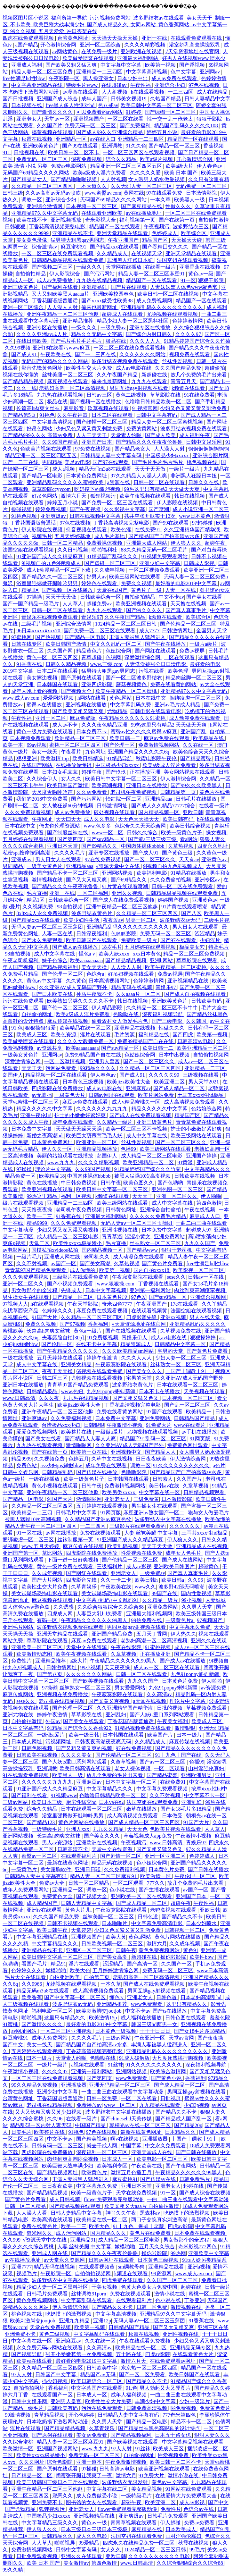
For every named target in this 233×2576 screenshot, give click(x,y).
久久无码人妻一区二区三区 (142, 186)
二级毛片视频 (37, 624)
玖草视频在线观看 (109, 408)
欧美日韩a (173, 1580)
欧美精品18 (52, 1176)
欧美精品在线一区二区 (86, 1028)
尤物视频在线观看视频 (173, 314)
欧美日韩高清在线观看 (86, 1768)
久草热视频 (181, 846)
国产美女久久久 (144, 1371)
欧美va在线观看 (34, 2361)
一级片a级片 (204, 644)
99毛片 (197, 2549)
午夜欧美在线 (56, 354)
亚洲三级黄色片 (21, 287)
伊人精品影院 (108, 1007)
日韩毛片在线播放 (197, 799)
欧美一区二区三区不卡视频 (137, 1129)
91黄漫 (185, 1162)
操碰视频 (22, 509)
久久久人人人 (146, 341)
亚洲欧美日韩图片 (175, 1566)
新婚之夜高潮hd (45, 1135)
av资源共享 (50, 1048)
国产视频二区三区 (53, 267)
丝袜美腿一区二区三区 (68, 374)
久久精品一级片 (115, 1122)
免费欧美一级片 (139, 940)
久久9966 (32, 1984)
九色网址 (95, 751)
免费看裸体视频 (105, 543)
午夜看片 (72, 751)
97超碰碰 (203, 523)
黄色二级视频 (132, 395)
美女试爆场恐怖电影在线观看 (45, 1593)
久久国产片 (49, 125)
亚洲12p (102, 2320)
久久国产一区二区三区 (173, 2280)
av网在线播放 (61, 1533)
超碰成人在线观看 (123, 314)
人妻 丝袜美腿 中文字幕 (151, 1533)
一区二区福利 (93, 893)
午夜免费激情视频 (126, 2462)
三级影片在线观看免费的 (81, 1277)
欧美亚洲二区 (170, 1081)
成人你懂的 (83, 1270)
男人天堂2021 (204, 1081)
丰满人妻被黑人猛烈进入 (138, 637)
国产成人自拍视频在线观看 (195, 994)
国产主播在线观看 (160, 1889)
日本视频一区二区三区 (92, 206)
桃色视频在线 (203, 462)
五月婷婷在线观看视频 (29, 839)
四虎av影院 (180, 2226)
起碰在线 (194, 2186)
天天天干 (143, 1196)
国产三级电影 (168, 1021)
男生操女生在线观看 (26, 1297)
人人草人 (73, 603)
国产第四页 (70, 839)
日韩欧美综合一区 (101, 597)
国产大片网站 (48, 1580)
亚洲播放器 (73, 2085)
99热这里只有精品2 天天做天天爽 (162, 489)
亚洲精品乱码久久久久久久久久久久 (162, 307)
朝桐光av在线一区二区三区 (140, 2125)
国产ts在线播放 (170, 2011)
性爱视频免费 (174, 2455)
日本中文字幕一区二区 (131, 1782)
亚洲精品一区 (72, 139)
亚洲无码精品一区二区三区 (120, 2085)
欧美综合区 (194, 233)
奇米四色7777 (118, 1304)
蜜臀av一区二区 (39, 1856)
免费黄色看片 (215, 2408)
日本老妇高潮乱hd (202, 1997)
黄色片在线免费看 (151, 2233)
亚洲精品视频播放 (97, 1149)
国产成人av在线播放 (75, 947)
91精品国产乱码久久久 (112, 556)
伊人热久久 (183, 1634)
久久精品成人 (113, 253)
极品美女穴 (192, 947)
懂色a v (87, 953)
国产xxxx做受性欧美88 (107, 300)
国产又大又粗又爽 (87, 879)
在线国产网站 (37, 765)
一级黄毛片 (24, 1869)
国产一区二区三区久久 (150, 859)
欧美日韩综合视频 (191, 826)
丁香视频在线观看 (159, 1283)
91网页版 (201, 1438)
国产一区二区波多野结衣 (134, 677)
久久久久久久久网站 (143, 354)
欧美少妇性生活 (81, 920)
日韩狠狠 (16, 226)
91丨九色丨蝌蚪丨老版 (139, 2226)
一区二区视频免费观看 (155, 570)
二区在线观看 (180, 657)
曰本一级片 (189, 1735)
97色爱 (139, 1297)
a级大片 (78, 1660)
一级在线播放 (19, 1357)
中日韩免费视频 (79, 1182)
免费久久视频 (137, 583)
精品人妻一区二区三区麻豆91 (152, 273)
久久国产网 (60, 650)
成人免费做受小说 (97, 2495)
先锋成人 (72, 1290)
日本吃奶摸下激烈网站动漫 (58, 2421)
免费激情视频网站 (159, 745)
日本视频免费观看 (31, 738)
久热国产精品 (166, 98)
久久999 (11, 2240)
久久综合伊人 (43, 778)
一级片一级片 (185, 469)
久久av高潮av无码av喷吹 (53, 193)
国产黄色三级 (178, 852)
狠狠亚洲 (27, 758)
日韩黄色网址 (122, 1209)
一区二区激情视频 (65, 1061)
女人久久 (72, 778)
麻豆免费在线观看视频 (102, 1310)
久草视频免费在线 (181, 1331)
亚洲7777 (21, 2266)
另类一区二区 (141, 920)
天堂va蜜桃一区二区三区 (31, 1102)
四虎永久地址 (213, 846)
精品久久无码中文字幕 (97, 334)
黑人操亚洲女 (99, 78)
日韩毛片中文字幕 (77, 1512)
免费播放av (89, 2105)
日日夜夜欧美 (152, 1458)
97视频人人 (15, 1304)
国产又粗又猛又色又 (136, 1398)
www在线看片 (190, 1425)
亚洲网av (210, 71)
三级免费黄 (146, 1499)
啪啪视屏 (31, 2017)
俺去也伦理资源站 (60, 826)
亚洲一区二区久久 (177, 1196)
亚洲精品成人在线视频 (202, 1546)
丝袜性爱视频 (178, 361)
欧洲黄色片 (94, 2172)
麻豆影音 (74, 408)
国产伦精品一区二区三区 (189, 624)
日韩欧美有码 (207, 1001)
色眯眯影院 (124, 933)
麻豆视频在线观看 (68, 381)
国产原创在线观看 (82, 677)
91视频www (64, 1795)
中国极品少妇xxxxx (167, 455)
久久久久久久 (185, 1526)
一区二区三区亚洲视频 (66, 2031)
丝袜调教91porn (89, 2293)
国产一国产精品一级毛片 (31, 603)
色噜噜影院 (134, 1472)
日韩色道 (148, 1916)
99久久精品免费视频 (35, 2085)
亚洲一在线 (154, 38)
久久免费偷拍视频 (171, 879)
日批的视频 (170, 1708)
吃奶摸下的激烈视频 (98, 489)
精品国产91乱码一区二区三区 (154, 1438)
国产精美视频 (92, 2139)
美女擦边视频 (43, 677)
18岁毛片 (112, 947)
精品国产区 (155, 240)
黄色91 (190, 1950)
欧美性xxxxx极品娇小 (78, 1243)
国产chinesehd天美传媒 (126, 2118)
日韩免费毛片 (195, 2179)
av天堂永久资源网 (65, 2260)
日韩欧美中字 (102, 2367)
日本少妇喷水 (202, 1923)
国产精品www (142, 1250)
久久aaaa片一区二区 (139, 994)
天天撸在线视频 (188, 603)
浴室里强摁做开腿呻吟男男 (47, 583)
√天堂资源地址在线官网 (193, 51)
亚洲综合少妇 (170, 85)
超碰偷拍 (215, 368)
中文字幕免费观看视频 (162, 1788)
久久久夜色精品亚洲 (105, 725)
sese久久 (176, 1277)
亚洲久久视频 (128, 893)
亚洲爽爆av (53, 516)
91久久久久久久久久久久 (182, 1465)
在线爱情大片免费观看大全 (186, 2495)
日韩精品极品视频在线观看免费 (68, 260)
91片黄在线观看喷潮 (125, 886)
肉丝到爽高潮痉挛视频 (200, 1290)
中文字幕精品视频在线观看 (193, 2442)
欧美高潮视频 (108, 785)
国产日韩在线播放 (208, 1869)
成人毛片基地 (110, 536)
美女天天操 (94, 967)
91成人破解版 (134, 2058)
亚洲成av (22, 859)
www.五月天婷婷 (40, 1546)
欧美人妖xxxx (115, 953)
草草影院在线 (166, 395)
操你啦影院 (173, 1957)
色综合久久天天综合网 (141, 826)
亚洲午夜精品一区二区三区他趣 (63, 314)
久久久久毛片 (70, 852)
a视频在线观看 (88, 2064)
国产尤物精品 (21, 2509)
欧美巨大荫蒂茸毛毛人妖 (95, 1135)
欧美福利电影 (152, 873)
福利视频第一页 (138, 220)
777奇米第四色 (180, 2415)
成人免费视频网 (154, 300)
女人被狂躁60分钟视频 (68, 805)
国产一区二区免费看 (142, 2374)
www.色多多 (98, 826)
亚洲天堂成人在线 (152, 2152)
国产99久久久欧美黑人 (197, 785)
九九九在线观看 (149, 381)
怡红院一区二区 (124, 799)
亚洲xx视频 (173, 1317)
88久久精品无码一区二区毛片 (155, 549)
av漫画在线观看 (80, 92)
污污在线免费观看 (24, 1001)
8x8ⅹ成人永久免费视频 (42, 913)
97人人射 (22, 2374)
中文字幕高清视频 (147, 71)
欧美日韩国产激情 (66, 644)
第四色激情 (209, 1203)
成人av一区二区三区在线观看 (167, 1667)
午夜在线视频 (200, 1209)
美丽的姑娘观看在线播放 (65, 1155)
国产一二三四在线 (96, 354)
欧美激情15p (55, 758)
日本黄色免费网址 (87, 475)
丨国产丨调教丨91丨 (189, 1371)
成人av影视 (138, 1566)
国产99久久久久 (144, 610)
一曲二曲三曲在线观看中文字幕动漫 (123, 2091)
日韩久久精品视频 (66, 664)
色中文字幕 (184, 71)
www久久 (145, 1586)
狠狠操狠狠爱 (41, 1028)
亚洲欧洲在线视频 (142, 51)
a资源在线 (119, 482)
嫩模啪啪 (56, 1970)
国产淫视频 (192, 65)
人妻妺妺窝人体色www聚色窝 (184, 287)
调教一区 (32, 199)
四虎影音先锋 (142, 1317)
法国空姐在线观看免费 (152, 1802)
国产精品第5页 (20, 415)
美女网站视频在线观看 (190, 772)
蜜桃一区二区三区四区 (75, 745)
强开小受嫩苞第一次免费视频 (79, 2354)
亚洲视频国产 (89, 119)
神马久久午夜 (122, 2213)
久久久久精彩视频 (145, 44)
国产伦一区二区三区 (65, 1007)
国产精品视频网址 (58, 2172)
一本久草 (161, 199)
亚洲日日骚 (88, 1869)
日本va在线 (111, 1802)
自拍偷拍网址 (37, 1014)
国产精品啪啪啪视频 (74, 179)
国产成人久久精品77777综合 (164, 805)
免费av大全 (52, 1883)
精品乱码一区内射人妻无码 (41, 2125)
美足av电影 (77, 462)
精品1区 (30, 590)
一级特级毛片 (48, 1829)
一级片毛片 (29, 1256)
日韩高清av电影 (195, 1041)
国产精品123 (41, 1822)
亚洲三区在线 (213, 2327)
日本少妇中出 (133, 78)
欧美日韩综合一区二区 (97, 2381)
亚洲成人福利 (27, 65)
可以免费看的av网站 (99, 112)
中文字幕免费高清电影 (157, 1923)
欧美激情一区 (156, 1876)
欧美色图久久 (139, 1182)
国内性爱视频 (197, 1593)
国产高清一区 (143, 1963)
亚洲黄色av (214, 859)
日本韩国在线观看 (58, 684)
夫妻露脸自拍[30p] (63, 1337)
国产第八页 (50, 1674)
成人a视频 (64, 469)
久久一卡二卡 (116, 1580)
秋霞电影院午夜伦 (157, 758)
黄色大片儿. (79, 1910)
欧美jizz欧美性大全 (129, 1081)
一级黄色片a (180, 1620)
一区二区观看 (170, 1768)
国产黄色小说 (167, 2078)
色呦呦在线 (126, 1014)
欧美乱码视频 (123, 1546)
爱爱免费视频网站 (37, 1432)
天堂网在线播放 (124, 267)
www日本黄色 (195, 516)
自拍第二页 (97, 1977)
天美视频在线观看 (205, 1391)
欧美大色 (80, 1970)
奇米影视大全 (101, 220)
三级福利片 (110, 1566)
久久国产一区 (177, 1963)
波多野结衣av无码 (181, 920)
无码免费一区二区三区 (202, 186)
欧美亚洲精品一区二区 (203, 1048)
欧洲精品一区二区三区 (80, 738)
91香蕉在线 (29, 664)
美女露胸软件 (56, 1869)
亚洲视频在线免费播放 (63, 1694)
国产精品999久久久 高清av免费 (38, 435)
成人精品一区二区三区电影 (152, 1155)
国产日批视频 (19, 98)
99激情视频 (18, 2415)
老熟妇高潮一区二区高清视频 (73, 388)
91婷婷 (134, 112)
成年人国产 (94, 98)
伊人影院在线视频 (178, 502)
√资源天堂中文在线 (118, 866)
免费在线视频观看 (101, 1533)
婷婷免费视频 (51, 509)
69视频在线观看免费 (100, 1371)
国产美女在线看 (204, 597)
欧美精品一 (199, 1411)
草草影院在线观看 (197, 960)
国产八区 (191, 913)
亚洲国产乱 (194, 731)
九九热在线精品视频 (100, 280)
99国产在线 (165, 1593)
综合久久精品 (122, 159)
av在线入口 (103, 139)
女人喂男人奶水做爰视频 (157, 179)
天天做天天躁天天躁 (79, 1129)
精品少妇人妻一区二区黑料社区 (133, 321)
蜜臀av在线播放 (44, 704)
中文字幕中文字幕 (121, 65)
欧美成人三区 (32, 1034)
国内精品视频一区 (159, 812)
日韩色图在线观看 (186, 2017)
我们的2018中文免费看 (42, 799)
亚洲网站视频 (118, 873)
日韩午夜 (110, 1182)
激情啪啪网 (79, 1445)
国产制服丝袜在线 (68, 832)
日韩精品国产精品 (195, 1418)
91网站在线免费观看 (189, 2489)
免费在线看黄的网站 (173, 684)
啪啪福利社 (105, 549)
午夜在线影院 (127, 1647)
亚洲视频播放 (67, 220)
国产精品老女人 (29, 179)
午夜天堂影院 (83, 1304)
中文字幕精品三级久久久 (50, 2522)
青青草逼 (112, 1236)
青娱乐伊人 (135, 1337)
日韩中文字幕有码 (157, 415)
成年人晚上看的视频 (35, 691)
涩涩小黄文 (138, 1236)
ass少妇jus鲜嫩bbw (61, 1465)
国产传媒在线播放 (97, 1472)
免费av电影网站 (69, 166)
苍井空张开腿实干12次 (150, 516)
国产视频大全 (77, 691)
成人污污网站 (72, 2233)
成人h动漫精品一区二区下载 (59, 570)
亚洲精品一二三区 (205, 1068)
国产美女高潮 (96, 1263)
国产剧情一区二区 (121, 1856)
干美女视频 (105, 2287)
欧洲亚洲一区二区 (97, 1142)
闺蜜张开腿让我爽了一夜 (84, 2475)
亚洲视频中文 (127, 1452)
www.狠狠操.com (116, 1283)
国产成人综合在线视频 (204, 2192)
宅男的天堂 (170, 1351)
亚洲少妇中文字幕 (160, 563)
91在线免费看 (199, 395)
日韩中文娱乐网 (204, 442)
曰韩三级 (13, 193)
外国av (52, 1721)
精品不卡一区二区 (192, 2421)
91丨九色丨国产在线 (179, 1755)
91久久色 (136, 145)
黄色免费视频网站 (160, 1950)
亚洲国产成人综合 (58, 98)
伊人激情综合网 (178, 778)
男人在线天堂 (205, 1317)
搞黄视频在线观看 (53, 132)
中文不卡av (171, 597)
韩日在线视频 (190, 496)
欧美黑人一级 (190, 199)
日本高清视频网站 (110, 980)
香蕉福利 (98, 1324)
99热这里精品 (43, 1196)
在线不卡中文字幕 (97, 1344)
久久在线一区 (199, 745)
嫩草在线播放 (142, 1809)
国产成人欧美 (161, 435)
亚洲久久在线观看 (82, 2556)
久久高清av (160, 1694)
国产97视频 (72, 1324)
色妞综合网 (119, 650)
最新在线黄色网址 (68, 1862)
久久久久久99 (165, 1075)
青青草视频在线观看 (134, 2522)
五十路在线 (129, 2354)
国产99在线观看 (80, 145)
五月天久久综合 (157, 2246)
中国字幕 (132, 2145)
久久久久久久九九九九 (102, 1108)
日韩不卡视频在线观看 (73, 1923)
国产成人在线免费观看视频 (124, 900)
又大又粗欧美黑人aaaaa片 (61, 294)
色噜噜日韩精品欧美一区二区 (159, 401)
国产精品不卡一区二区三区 (68, 873)
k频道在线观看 (189, 388)
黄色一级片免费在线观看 (45, 731)
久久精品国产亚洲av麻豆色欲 (98, 1519)
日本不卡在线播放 (160, 1391)
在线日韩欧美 (32, 341)
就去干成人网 (102, 2145)
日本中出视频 (175, 1054)
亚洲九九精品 (75, 2320)
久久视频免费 (38, 906)
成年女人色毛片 (184, 1553)
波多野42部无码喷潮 (182, 1586)
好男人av (96, 576)
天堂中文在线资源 (87, 1647)
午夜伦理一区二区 (195, 1876)
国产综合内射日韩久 (149, 334)
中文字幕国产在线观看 (97, 2388)
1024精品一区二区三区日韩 (126, 624)
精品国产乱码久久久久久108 (186, 125)
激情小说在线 (170, 2293)
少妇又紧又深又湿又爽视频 (68, 1230)
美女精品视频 (147, 2489)
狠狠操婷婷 (203, 1337)
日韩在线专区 (27, 644)
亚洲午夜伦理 (36, 1115)
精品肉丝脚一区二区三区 (194, 677)
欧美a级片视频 (157, 159)
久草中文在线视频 (112, 1458)
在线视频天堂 (147, 253)
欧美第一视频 (161, 65)
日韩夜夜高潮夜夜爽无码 (104, 1741)
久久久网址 (31, 2462)
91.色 (17, 1028)
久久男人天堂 (197, 1607)
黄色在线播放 (43, 1182)
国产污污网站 (100, 273)
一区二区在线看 (126, 119)
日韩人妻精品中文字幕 (87, 1903)
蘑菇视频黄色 (132, 684)
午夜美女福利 (173, 1721)
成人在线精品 (213, 92)
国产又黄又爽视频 (109, 1701)
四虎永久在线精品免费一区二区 (139, 2543)
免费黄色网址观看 (188, 1445)
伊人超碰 (171, 2522)
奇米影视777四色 (198, 2246)
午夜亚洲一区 (150, 2038)
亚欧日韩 (193, 812)
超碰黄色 (209, 1566)
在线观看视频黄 (149, 1310)
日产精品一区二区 (73, 1297)
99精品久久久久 (98, 1068)
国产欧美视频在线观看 (99, 1681)
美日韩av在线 (165, 1485)
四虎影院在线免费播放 (58, 1088)
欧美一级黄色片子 (182, 832)
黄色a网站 (121, 698)
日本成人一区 (118, 2159)
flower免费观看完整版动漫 (114, 2199)
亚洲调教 (113, 145)
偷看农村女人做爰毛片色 (120, 1021)
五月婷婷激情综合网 (116, 1970)
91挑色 (47, 415)
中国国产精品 (91, 2125)
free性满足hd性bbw (24, 78)
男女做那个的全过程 (35, 1290)
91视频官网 (145, 408)
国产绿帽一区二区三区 (171, 112)
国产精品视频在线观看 (75, 2206)
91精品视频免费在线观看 (143, 1728)
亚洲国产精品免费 (113, 1634)
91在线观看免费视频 (26, 1775)
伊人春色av (210, 166)
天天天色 (137, 1829)
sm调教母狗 (132, 2266)
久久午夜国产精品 (118, 374)
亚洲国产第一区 (21, 1553)
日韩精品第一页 (178, 792)
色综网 (114, 657)
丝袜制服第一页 (75, 1539)
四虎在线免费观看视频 (29, 38)
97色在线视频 (205, 85)
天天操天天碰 (187, 240)
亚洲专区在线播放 (48, 327)
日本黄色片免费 (180, 1681)
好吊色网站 (40, 428)
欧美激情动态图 (34, 1654)
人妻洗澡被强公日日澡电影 (156, 664)
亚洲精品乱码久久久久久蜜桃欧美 (66, 482)
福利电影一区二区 (53, 2011)
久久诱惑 (64, 1607)
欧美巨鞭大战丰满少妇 (68, 2165)
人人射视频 (115, 92)
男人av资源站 (58, 1842)
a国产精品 (26, 44)
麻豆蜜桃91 (74, 246)
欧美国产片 (160, 1735)
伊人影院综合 (65, 273)
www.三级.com (106, 664)
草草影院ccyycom (52, 489)
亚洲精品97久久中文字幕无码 (45, 213)
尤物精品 (117, 711)
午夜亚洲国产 (124, 240)
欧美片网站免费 (156, 1095)
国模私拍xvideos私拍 (55, 1250)
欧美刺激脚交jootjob (99, 2011)
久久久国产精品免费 (178, 368)
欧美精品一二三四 (32, 1512)
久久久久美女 (77, 1755)
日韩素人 (163, 1479)
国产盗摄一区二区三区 (110, 563)
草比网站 (53, 1553)
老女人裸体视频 (133, 1768)
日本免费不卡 (92, 731)
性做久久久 (178, 206)
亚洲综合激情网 (45, 206)
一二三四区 (181, 92)
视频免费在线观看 (190, 354)
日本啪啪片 (115, 1923)
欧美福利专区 (113, 2165)
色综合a (95, 974)
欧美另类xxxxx (119, 1492)
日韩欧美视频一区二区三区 (112, 1943)
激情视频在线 (48, 879)
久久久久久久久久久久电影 (159, 2556)
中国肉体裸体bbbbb (143, 846)
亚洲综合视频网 (208, 1297)
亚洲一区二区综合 (101, 44)
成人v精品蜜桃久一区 (137, 1102)
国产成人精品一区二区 (179, 1088)
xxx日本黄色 (147, 953)
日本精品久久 (181, 2132)
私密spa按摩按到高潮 (27, 852)
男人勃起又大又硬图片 (166, 2388)
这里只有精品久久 (187, 2004)
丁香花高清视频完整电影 (57, 226)
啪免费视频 (184, 2408)
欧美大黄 (116, 1937)
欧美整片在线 (77, 1432)
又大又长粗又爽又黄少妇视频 (49, 2112)
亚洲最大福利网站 (138, 58)
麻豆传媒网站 (19, 1694)
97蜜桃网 (22, 637)
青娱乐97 (91, 617)
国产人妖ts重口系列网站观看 (163, 1714)
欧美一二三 (40, 1216)
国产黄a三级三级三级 (153, 839)
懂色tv (117, 1997)
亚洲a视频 (199, 2266)
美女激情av (76, 2563)
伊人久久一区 (58, 1149)
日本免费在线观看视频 (200, 2233)
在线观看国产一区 (53, 2394)
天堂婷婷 (81, 1930)
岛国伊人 (13, 1075)
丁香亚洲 (194, 2300)
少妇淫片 (210, 940)
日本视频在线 (27, 105)
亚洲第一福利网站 (151, 1290)
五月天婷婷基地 (73, 536)
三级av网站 (16, 1802)
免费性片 (22, 1660)
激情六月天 (74, 496)
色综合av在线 (199, 2509)
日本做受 (173, 1815)
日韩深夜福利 (92, 933)
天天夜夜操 (117, 1667)
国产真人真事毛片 (186, 610)
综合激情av (45, 246)
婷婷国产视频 (174, 900)
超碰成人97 (199, 1230)
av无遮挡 (42, 1095)
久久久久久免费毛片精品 (158, 1216)
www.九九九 (61, 1162)
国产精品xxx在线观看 (115, 246)
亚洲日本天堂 (63, 846)
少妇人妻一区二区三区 (181, 1357)
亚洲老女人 (29, 119)
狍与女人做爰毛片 (208, 1512)
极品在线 (116, 341)
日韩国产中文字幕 (56, 2374)
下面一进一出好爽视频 (73, 1559)
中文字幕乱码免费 (131, 704)
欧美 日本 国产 (181, 172)
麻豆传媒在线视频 (68, 1021)
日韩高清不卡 (73, 1849)
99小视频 (192, 1600)
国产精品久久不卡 (183, 1916)
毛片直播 (37, 893)
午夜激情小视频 (125, 1425)
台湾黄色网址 (73, 38)
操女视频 (217, 832)
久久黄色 (76, 980)
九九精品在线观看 (160, 2105)
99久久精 (13, 2569)
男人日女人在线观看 (59, 859)
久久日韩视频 (73, 549)
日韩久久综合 (143, 832)
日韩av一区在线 (206, 1277)
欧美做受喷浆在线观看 (88, 58)
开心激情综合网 (58, 44)
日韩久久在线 (204, 482)
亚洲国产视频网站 (58, 2448)
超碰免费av (99, 603)
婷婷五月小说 (163, 132)
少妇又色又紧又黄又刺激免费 (194, 408)
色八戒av (108, 105)
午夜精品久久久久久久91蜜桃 (133, 718)
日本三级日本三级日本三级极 (95, 2529)
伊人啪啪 (211, 1196)
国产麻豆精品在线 (142, 206)
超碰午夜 (216, 543)
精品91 (58, 1963)
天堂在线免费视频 (137, 2192)
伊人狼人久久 (187, 543)
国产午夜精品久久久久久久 (68, 1351)
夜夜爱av (113, 920)
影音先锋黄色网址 (42, 368)
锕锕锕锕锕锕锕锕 (208, 448)
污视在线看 (152, 671)
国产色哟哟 (170, 1182)
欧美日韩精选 (88, 758)
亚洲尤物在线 (19, 1714)
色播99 (129, 1149)
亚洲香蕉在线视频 (200, 267)
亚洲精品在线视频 (135, 1028)
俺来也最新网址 (99, 307)
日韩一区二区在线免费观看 (183, 886)
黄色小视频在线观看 (55, 1485)
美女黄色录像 (32, 240)
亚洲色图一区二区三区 (178, 1189)
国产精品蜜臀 (196, 758)
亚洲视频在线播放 (87, 704)
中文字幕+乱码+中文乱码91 (108, 1600)
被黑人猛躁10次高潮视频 (143, 1176)
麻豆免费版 (83, 718)
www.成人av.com (22, 698)
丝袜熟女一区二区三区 (156, 1243)
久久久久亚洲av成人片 (42, 334)
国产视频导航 (27, 2354)
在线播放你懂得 (74, 765)
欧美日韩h (147, 1580)
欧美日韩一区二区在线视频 (168, 294)
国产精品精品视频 (24, 381)
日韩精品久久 (58, 2536)
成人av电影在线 (134, 368)
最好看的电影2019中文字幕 (186, 583)
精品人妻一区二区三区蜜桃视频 (167, 422)
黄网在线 (134, 193)
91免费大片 (159, 1425)
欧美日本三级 (47, 1802)
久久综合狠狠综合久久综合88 (111, 1607)
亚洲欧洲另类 (197, 1775)
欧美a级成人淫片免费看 (100, 172)
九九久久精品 (109, 1829)
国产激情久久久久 (53, 112)
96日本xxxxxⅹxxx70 (38, 630)
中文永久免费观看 (166, 2145)
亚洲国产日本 (97, 442)
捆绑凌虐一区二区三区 (196, 698)
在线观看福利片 (79, 1856)
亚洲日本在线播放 (147, 785)
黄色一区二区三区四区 (53, 657)
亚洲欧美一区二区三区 (37, 1647)
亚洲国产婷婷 (202, 1155)
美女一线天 (45, 751)
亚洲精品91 (94, 287)
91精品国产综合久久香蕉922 (79, 1728)
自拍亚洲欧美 (65, 1977)
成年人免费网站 (50, 2038)
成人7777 (149, 630)
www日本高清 (213, 1970)
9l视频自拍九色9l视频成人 (51, 563)
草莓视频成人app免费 (148, 1836)
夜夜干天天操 (58, 1371)
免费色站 (27, 1465)
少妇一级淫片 (195, 2401)
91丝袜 (115, 2064)
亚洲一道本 (89, 2462)
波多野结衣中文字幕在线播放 (169, 1519)
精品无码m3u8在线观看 (106, 469)
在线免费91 (148, 529)
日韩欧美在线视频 (195, 1176)
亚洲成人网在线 (62, 1256)
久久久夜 (49, 1398)
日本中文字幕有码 (24, 1728)
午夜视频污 (157, 226)
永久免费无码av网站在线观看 (50, 2347)
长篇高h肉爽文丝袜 (38, 408)
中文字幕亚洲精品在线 (37, 85)
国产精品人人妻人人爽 (91, 1438)
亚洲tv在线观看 (44, 1910)
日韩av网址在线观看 (112, 1095)
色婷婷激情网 (188, 321)
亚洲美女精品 (77, 1364)
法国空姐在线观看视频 (183, 260)
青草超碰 (92, 657)
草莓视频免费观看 (207, 1708)
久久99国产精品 (60, 442)
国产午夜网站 (181, 2165)
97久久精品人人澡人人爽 (139, 475)
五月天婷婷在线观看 (60, 1357)
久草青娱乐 (84, 1586)
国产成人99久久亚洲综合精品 (110, 132)
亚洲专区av (208, 879)
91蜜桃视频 (158, 1647)
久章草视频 (196, 1485)
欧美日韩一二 (125, 738)
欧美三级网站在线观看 (135, 576)
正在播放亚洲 (146, 772)
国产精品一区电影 (42, 475)
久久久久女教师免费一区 (86, 1041)
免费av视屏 (192, 650)
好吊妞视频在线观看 (131, 974)
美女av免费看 (92, 2435)
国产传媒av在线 (158, 2179)
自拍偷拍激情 (213, 220)
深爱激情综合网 (143, 657)
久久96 (196, 1580)
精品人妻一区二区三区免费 (42, 71)
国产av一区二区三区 (163, 1761)
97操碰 (49, 1687)
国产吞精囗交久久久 (165, 246)
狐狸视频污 (103, 496)
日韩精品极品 (43, 1391)
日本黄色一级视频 (116, 2031)
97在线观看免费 (164, 193)
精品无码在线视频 (132, 987)
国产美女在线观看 (84, 1721)
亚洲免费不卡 (21, 2334)
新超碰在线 (154, 374)
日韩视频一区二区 (185, 1930)
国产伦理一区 (120, 745)
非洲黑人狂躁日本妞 (130, 260)
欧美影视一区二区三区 (199, 1270)
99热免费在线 (147, 1620)
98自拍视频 (70, 906)
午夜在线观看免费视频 (145, 2341)
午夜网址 (42, 819)
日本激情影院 (202, 193)
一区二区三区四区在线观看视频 (139, 152)
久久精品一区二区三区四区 (42, 186)
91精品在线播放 (189, 873)
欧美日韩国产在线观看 (92, 940)
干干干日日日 (156, 2031)
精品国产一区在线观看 (193, 139)
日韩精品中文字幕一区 (181, 1344)
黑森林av (150, 2213)
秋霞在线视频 (37, 139)
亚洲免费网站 (170, 1236)
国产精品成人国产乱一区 (184, 2118)
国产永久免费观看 (42, 940)
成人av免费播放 (55, 280)
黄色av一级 (200, 273)
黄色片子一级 (147, 590)
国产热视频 (48, 637)
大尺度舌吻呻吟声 (53, 792)
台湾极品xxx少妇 (61, 1425)
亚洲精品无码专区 (191, 2347)
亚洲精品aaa (159, 799)
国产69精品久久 (99, 846)
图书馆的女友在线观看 (92, 2502)
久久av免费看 (92, 792)
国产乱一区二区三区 (188, 1405)
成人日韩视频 (65, 2199)
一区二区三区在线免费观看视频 (57, 253)
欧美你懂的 (217, 1519)
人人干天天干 (92, 435)
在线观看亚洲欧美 (102, 213)
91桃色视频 (24, 516)
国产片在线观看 (129, 287)
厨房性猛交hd (81, 1802)
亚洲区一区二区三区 (89, 1950)
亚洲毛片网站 (19, 1627)
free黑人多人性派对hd (70, 105)
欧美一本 (13, 745)
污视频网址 (58, 1741)
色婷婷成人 (165, 233)
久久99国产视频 (93, 1169)
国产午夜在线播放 (166, 644)
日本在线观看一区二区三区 (188, 1384)
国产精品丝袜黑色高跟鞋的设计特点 (159, 2428)
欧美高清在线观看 (53, 2219)
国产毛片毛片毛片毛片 (77, 341)
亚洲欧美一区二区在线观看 (142, 1896)
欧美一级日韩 (84, 1735)
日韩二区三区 (53, 1378)
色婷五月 (78, 1458)
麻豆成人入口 (205, 1216)
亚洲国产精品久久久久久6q (139, 751)
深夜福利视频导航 (163, 1014)
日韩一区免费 (102, 2098)
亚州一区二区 (51, 718)
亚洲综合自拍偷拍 (161, 1209)
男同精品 (52, 462)
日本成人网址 (27, 1741)
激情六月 (157, 1943)
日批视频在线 (30, 152)
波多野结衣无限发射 (125, 2482)
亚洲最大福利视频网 (149, 1613)
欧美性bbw (202, 1957)
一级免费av (113, 327)
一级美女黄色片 (45, 866)
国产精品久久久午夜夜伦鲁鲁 (150, 442)
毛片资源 (125, 1034)
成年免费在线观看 (73, 1122)
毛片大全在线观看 (26, 1977)
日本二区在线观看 (113, 415)
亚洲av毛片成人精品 (178, 704)
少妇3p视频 (196, 2105)
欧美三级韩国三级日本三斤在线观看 (58, 2482)
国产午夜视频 (86, 509)
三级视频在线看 (201, 1075)
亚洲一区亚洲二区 (166, 1856)
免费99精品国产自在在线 (146, 1041)
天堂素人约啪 (127, 435)
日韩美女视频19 (129, 98)
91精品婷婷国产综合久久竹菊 (197, 341)
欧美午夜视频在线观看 (145, 496)
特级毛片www (82, 85)
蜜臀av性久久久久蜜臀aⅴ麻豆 (144, 731)
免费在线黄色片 (40, 2226)
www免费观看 (147, 2004)
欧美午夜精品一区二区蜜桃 (126, 691)
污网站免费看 (61, 1068)
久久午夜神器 (73, 415)
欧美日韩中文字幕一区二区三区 (157, 105)
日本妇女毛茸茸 (60, 772)
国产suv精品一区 (105, 839)
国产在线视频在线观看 (131, 1331)
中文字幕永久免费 (190, 1627)
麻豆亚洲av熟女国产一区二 (154, 1512)
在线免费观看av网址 (173, 2361)
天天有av (189, 859)
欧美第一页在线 (89, 1452)
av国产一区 (64, 1263)
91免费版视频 (103, 1337)
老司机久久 (97, 1256)
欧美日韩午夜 (53, 1930)
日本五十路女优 (173, 2435)
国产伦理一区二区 (63, 974)
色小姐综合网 (152, 1862)
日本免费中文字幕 (32, 1129)
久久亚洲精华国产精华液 (192, 529)
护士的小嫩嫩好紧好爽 (80, 1115)
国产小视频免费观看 (70, 1283)
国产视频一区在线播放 (96, 401)
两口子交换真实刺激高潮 (160, 2219)
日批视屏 (171, 2098)
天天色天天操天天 (139, 819)
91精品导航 (120, 758)
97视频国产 (210, 1620)
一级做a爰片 (110, 1432)
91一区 (188, 280)
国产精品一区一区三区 (175, 145)
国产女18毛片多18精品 (186, 1809)
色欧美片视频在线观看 (46, 448)
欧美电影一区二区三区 (162, 2159)
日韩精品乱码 (58, 1472)
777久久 (156, 1883)
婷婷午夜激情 (102, 1357)
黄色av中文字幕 (45, 980)
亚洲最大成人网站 (147, 543)
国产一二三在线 (21, 462)
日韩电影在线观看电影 (156, 711)
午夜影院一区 (65, 78)
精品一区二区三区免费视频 (194, 953)
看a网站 (188, 839)
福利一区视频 (77, 1196)
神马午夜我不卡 (94, 994)
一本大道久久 (92, 186)
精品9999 (37, 1223)
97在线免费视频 (103, 859)
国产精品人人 (161, 1452)
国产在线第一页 (177, 220)
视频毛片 (42, 536)
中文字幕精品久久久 (207, 1169)
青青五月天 (184, 381)
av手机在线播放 (199, 1432)
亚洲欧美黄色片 (41, 145)
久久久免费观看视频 (28, 812)
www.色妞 (72, 1391)
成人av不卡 (65, 725)
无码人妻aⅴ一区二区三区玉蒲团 (47, 927)
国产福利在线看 (60, 287)
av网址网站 (24, 2031)
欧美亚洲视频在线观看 (142, 603)
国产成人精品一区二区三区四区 (144, 1822)
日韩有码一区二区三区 (58, 2145)
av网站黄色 (65, 51)
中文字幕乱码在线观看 (87, 2300)
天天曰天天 (68, 819)
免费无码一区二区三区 (91, 125)
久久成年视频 (110, 570)
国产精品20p (188, 2125)
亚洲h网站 (162, 960)
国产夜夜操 (210, 2038)
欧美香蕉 (31, 1997)
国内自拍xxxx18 (152, 1270)
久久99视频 (17, 347)
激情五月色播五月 (132, 2172)
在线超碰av (114, 85)
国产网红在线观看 (156, 650)
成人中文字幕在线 (55, 953)
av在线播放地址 (144, 213)
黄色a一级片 (88, 1331)
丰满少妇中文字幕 (156, 2401)
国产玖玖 (116, 772)
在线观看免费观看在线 (197, 38)
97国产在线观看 (165, 1411)
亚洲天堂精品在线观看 (123, 233)
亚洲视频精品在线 (188, 980)
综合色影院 (60, 2462)
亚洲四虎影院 (97, 684)
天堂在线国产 (113, 590)
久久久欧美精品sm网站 (128, 1351)
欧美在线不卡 (32, 220)
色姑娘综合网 (141, 1054)
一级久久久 (89, 267)
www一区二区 (108, 832)
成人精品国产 (43, 1903)
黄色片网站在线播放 (82, 1822)
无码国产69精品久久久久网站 (36, 172)
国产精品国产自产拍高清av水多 (164, 536)
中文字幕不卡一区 (205, 1795)
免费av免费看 (200, 2522)
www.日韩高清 (19, 1398)
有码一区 (48, 1620)
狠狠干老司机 (177, 1250)
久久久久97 (188, 334)
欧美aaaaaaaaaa (86, 960)
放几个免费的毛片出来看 (199, 374)
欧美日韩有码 (179, 819)
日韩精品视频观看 (204, 1492)
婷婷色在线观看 (99, 583)
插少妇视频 (55, 2381)
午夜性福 (141, 85)
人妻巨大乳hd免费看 (100, 1613)
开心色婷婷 (81, 2415)
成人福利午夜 (195, 435)
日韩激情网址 (178, 630)
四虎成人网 (60, 1613)
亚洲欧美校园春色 (114, 294)
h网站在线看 (92, 698)
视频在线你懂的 (21, 374)
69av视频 (37, 745)
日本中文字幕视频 (106, 1290)
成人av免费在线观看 (174, 78)
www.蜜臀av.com (102, 193)
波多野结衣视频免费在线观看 (125, 361)
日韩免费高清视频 (147, 2408)
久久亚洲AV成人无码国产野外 (73, 987)
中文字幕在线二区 (107, 2489)
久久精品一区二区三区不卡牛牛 (162, 1007)
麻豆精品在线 (147, 2529)
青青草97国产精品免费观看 (36, 1270)
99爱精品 (89, 2543)
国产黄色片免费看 (163, 1263)
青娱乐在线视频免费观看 (50, 617)
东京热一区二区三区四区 (150, 2367)
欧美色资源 (64, 1034)
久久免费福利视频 (72, 1418)
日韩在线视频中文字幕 (95, 516)
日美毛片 (21, 2132)
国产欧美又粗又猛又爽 (71, 65)
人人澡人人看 (32, 2213)
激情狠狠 (186, 1728)
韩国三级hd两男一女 (155, 2024)
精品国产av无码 (98, 2374)
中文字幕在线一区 (160, 1492)
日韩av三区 (99, 395)
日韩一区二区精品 (63, 543)
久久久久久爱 (146, 172)
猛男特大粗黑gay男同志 (78, 240)
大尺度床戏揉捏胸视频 (178, 2058)
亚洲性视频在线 (120, 1230)
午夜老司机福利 (21, 960)
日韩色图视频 (37, 1748)
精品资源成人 (136, 1344)
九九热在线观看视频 (60, 395)
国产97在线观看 (111, 462)
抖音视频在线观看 (87, 529)
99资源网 (162, 2273)
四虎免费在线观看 (123, 2280)
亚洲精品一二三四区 (100, 71)
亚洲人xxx (78, 1829)
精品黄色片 (89, 650)
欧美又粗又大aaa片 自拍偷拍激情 (142, 2206)
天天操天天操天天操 (115, 38)
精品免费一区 (21, 1176)
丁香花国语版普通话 (55, 300)
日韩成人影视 (200, 563)
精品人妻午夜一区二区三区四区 (41, 1526)
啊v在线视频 (125, 2139)
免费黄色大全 (58, 1896)
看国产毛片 (34, 1963)
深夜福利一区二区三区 (102, 2152)
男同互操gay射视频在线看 (139, 388)
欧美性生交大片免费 (89, 368)
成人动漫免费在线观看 (195, 718)
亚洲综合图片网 (210, 455)
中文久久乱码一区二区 (116, 644)
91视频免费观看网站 (165, 556)
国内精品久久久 (108, 2233)
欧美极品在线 (209, 738)
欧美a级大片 (180, 166)
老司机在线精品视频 (62, 1701)
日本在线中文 (151, 698)
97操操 (35, 597)
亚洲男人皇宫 (105, 1061)
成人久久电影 (100, 819)
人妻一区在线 (181, 590)
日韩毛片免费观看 (48, 2293)
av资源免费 (214, 1687)
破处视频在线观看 (115, 812)
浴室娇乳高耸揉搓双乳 (195, 44)
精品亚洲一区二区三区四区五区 (126, 166)
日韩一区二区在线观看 (159, 482)
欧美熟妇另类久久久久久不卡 (81, 1001)
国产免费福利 (136, 125)
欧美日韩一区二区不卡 (74, 152)
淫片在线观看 (96, 1034)
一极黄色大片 (70, 1095)
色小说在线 (122, 1889)
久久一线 (26, 388)
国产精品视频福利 (58, 967)
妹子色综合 (55, 960)
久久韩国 (197, 1021)
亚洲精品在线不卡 (73, 233)
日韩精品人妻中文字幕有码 (111, 455)
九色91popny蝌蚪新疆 (112, 1391)
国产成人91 (24, 354)
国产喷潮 (159, 509)
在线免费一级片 (99, 51)
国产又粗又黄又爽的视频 (84, 1748)
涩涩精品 (205, 933)
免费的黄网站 (142, 428)
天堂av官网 (182, 2038)
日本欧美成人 (181, 2529)
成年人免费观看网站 (26, 1889)
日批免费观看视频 (37, 2556)
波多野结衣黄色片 (92, 913)
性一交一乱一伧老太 (170, 119)
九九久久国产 (200, 1243)
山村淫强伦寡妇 (206, 1768)
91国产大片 (45, 1317)
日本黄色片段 (113, 1297)
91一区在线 (29, 1533)
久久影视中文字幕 (125, 509)
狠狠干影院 (210, 119)
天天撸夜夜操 (37, 1209)
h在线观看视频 (148, 92)
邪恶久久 (63, 2495)
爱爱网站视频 (59, 698)
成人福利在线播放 (142, 2017)
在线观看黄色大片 (194, 2354)
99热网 (178, 2253)
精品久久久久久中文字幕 (45, 1108)
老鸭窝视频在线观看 (173, 1910)
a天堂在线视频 (150, 1701)
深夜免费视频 (87, 159)
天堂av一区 (57, 119)
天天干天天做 (151, 469)
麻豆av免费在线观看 (167, 738)
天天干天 (32, 1068)
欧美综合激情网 (168, 2071)
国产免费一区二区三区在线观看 (117, 502)
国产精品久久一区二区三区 (52, 576)
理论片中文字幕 (53, 1169)
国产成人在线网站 (183, 1559)
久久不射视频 (32, 1263)
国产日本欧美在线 (53, 994)
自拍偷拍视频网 (211, 1054)
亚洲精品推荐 (78, 321)
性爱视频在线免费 (142, 1553)
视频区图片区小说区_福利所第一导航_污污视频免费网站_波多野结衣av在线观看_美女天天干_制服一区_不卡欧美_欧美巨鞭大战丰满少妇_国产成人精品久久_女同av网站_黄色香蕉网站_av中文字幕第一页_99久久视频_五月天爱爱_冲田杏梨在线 (116, 24)
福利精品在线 (154, 1034)
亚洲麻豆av (138, 1088)
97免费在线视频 (93, 448)
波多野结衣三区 (191, 226)
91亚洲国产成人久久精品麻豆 (50, 556)
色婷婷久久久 (58, 1310)
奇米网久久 (40, 2233)
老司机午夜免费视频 (134, 792)
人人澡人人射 (63, 307)
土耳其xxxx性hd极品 (201, 1095)
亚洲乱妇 (116, 1714)
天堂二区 (40, 1243)
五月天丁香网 (152, 1634)
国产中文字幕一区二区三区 (75, 1997)
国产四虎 (183, 1034)
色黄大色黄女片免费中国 (150, 2287)
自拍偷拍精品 (31, 273)
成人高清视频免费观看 (190, 1102)
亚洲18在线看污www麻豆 (62, 347)
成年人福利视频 (129, 2394)
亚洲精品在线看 (166, 2266)
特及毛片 (218, 947)
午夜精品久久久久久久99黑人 (95, 1620)
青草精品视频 (50, 2415)
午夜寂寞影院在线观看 (138, 1277)
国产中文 (13, 2044)
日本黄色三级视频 (83, 1081)
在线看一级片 (161, 267)
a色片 (219, 1465)
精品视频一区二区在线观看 (56, 1075)
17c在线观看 (184, 1304)
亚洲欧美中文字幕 (208, 2253)
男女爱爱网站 (131, 1687)
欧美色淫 (122, 529)
